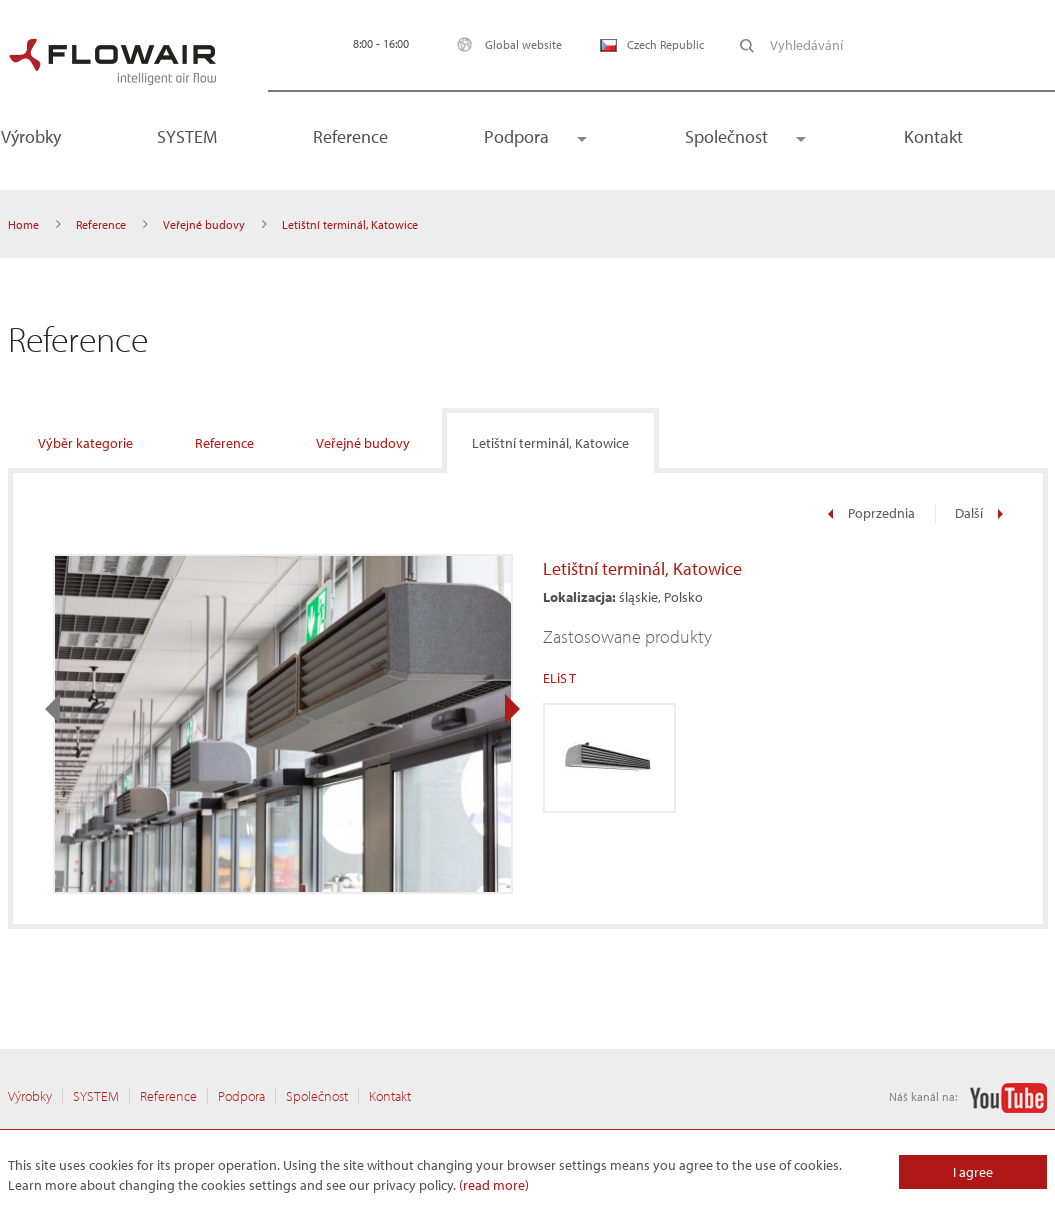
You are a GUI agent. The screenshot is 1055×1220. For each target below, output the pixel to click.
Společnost (726, 136)
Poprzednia (871, 513)
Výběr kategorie (85, 443)
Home (23, 224)
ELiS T (559, 678)
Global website (504, 44)
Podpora (516, 136)
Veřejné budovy (204, 224)
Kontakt (933, 136)
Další (979, 513)
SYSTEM (187, 136)
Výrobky (30, 1096)
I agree (973, 1172)
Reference (350, 136)
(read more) (494, 1185)
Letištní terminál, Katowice (550, 443)
